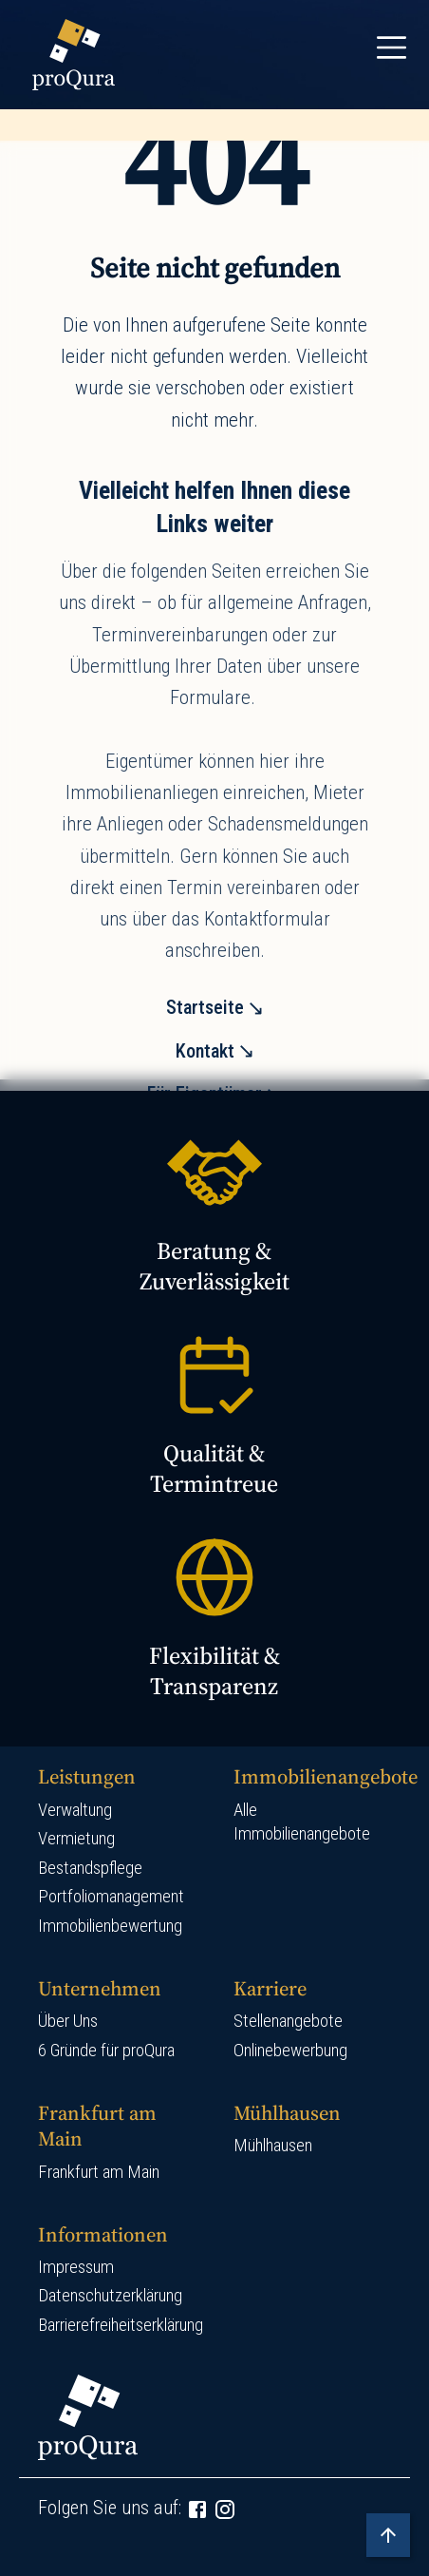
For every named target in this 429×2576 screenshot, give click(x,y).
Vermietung (76, 1838)
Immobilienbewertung (110, 1926)
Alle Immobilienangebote (301, 1822)
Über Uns (68, 2021)
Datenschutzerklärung (110, 2295)
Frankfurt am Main (98, 2172)
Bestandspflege (90, 1868)
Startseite (205, 1007)
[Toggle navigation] (391, 48)
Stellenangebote (288, 2021)
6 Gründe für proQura (106, 2050)
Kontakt (205, 1051)
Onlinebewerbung (290, 2050)
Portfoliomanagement (111, 1896)
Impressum (76, 2267)
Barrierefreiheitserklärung (120, 2325)
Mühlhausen (272, 2145)
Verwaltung (75, 1810)
